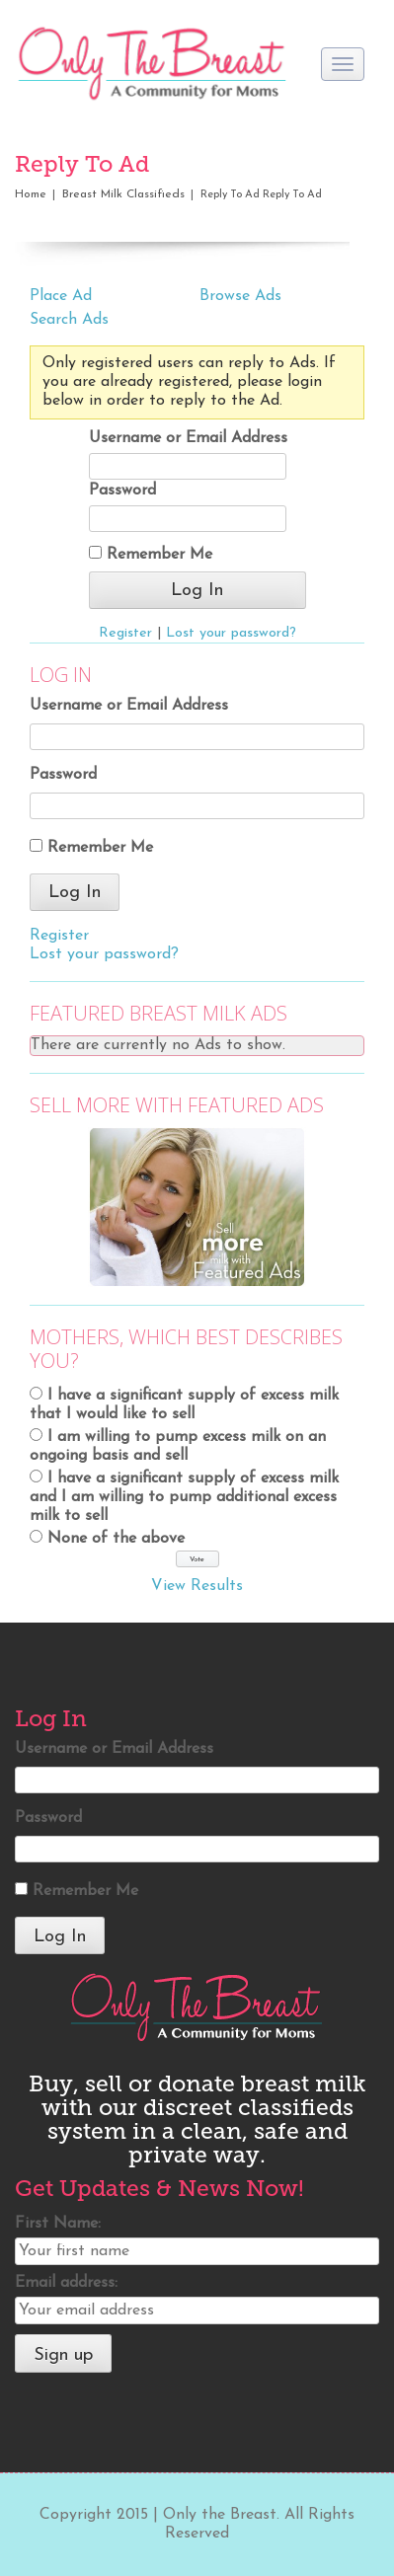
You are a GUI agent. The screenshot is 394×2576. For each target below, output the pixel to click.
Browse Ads (240, 296)
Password (122, 490)
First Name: (58, 2224)
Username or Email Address (188, 438)
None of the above (116, 1539)
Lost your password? (231, 633)
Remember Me (150, 554)
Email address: (66, 2283)
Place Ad (61, 296)
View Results (197, 1586)
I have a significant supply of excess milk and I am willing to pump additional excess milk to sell (184, 1497)
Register (125, 633)
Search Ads (69, 320)
